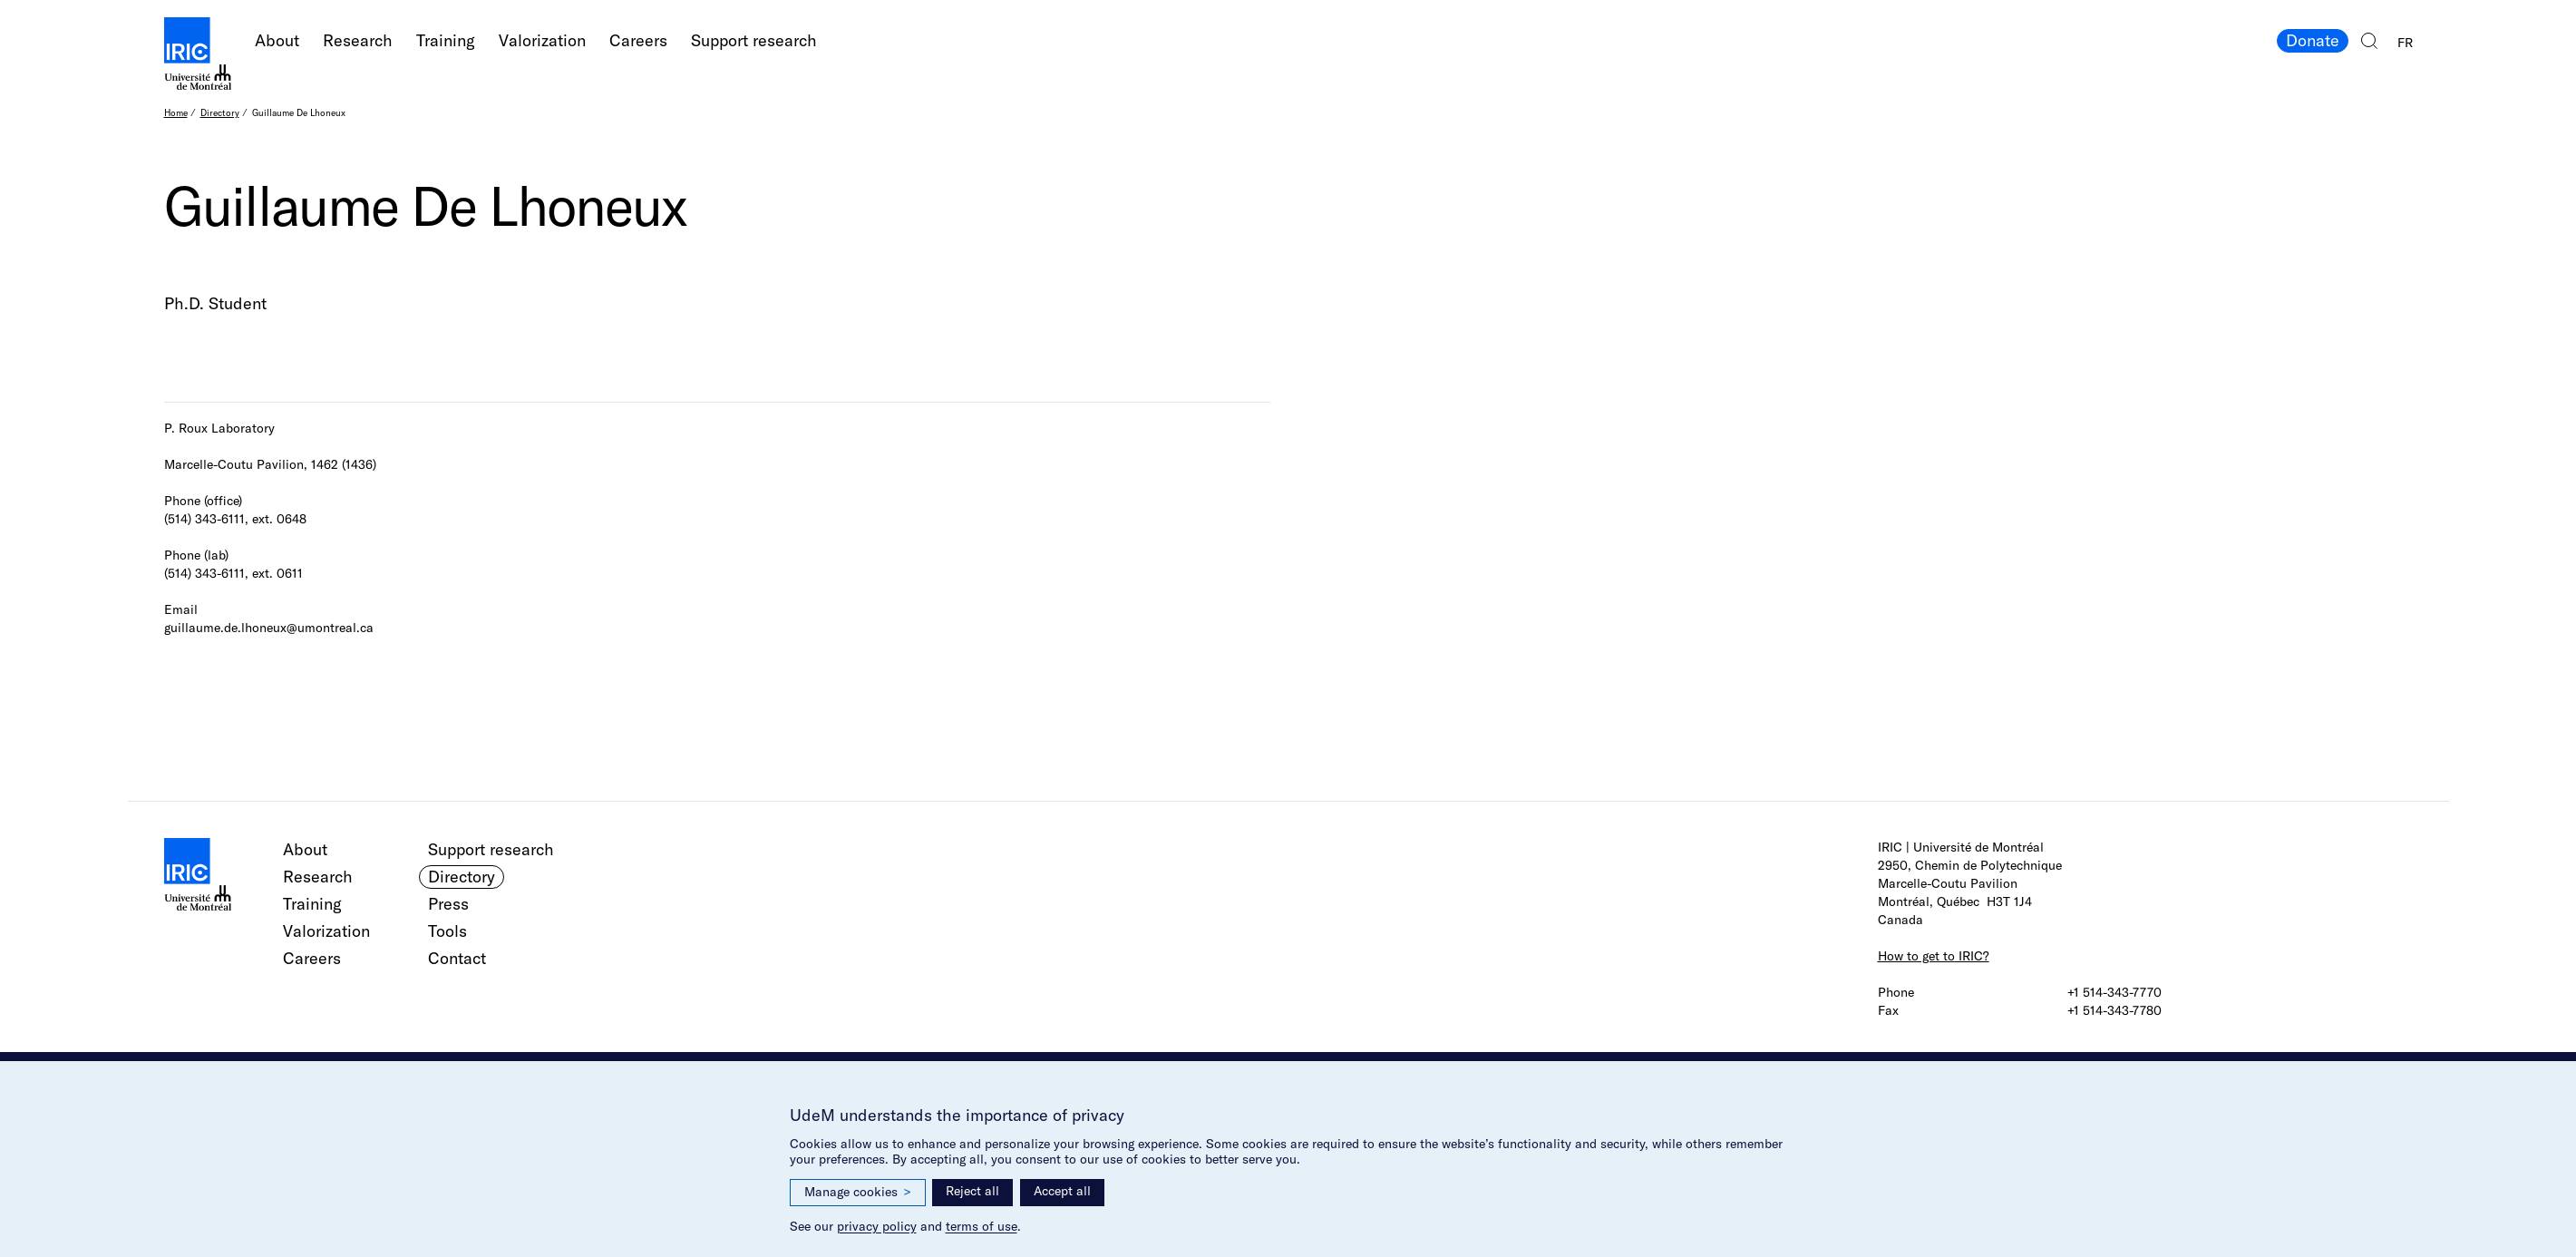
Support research (754, 40)
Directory (219, 113)
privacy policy (877, 1226)
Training (445, 40)
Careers (638, 40)
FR (2405, 42)
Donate (2312, 40)
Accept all (1062, 1191)
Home (176, 113)
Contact (457, 958)
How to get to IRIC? (1933, 956)
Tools (447, 931)
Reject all (972, 1191)
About (277, 40)
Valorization (542, 40)
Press (448, 903)
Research (358, 40)
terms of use (981, 1226)
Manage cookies (857, 1192)
